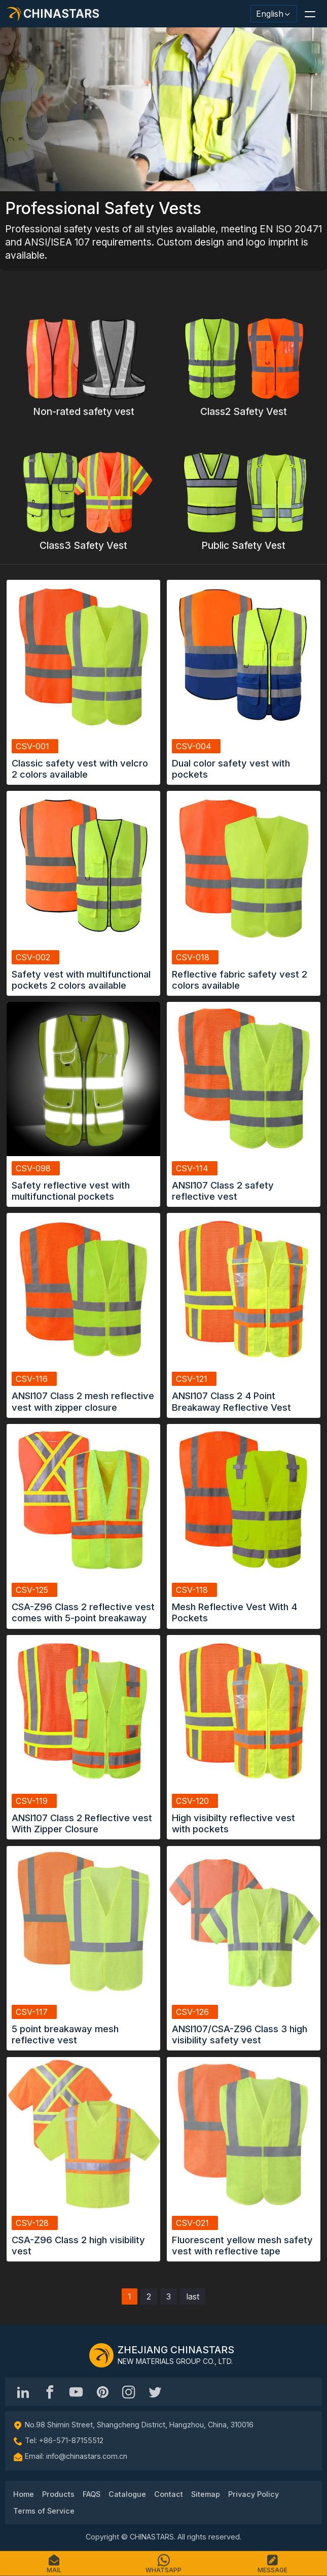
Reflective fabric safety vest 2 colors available (239, 979)
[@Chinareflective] (155, 2392)
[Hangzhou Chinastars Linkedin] (23, 2392)
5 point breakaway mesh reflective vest (65, 2034)
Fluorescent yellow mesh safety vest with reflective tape (242, 2245)
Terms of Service (44, 2511)
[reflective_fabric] (129, 2392)
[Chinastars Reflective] (76, 2392)
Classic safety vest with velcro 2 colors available (80, 768)
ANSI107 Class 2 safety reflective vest (223, 1190)
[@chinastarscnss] (50, 2392)
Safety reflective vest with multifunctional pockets (71, 1190)
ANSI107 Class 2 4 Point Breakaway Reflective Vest (231, 1401)
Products (58, 2494)
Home (23, 2494)
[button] (309, 13)
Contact (168, 2494)
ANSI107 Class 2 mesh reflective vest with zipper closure (83, 1401)
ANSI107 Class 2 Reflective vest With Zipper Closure (82, 1823)
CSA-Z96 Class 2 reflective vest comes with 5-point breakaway (83, 1612)
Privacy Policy (253, 2494)
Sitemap (205, 2494)
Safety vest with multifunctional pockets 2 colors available (81, 979)
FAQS (91, 2494)
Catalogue (127, 2494)
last (192, 2296)
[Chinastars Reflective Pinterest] (102, 2392)
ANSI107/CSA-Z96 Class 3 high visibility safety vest (239, 2034)
